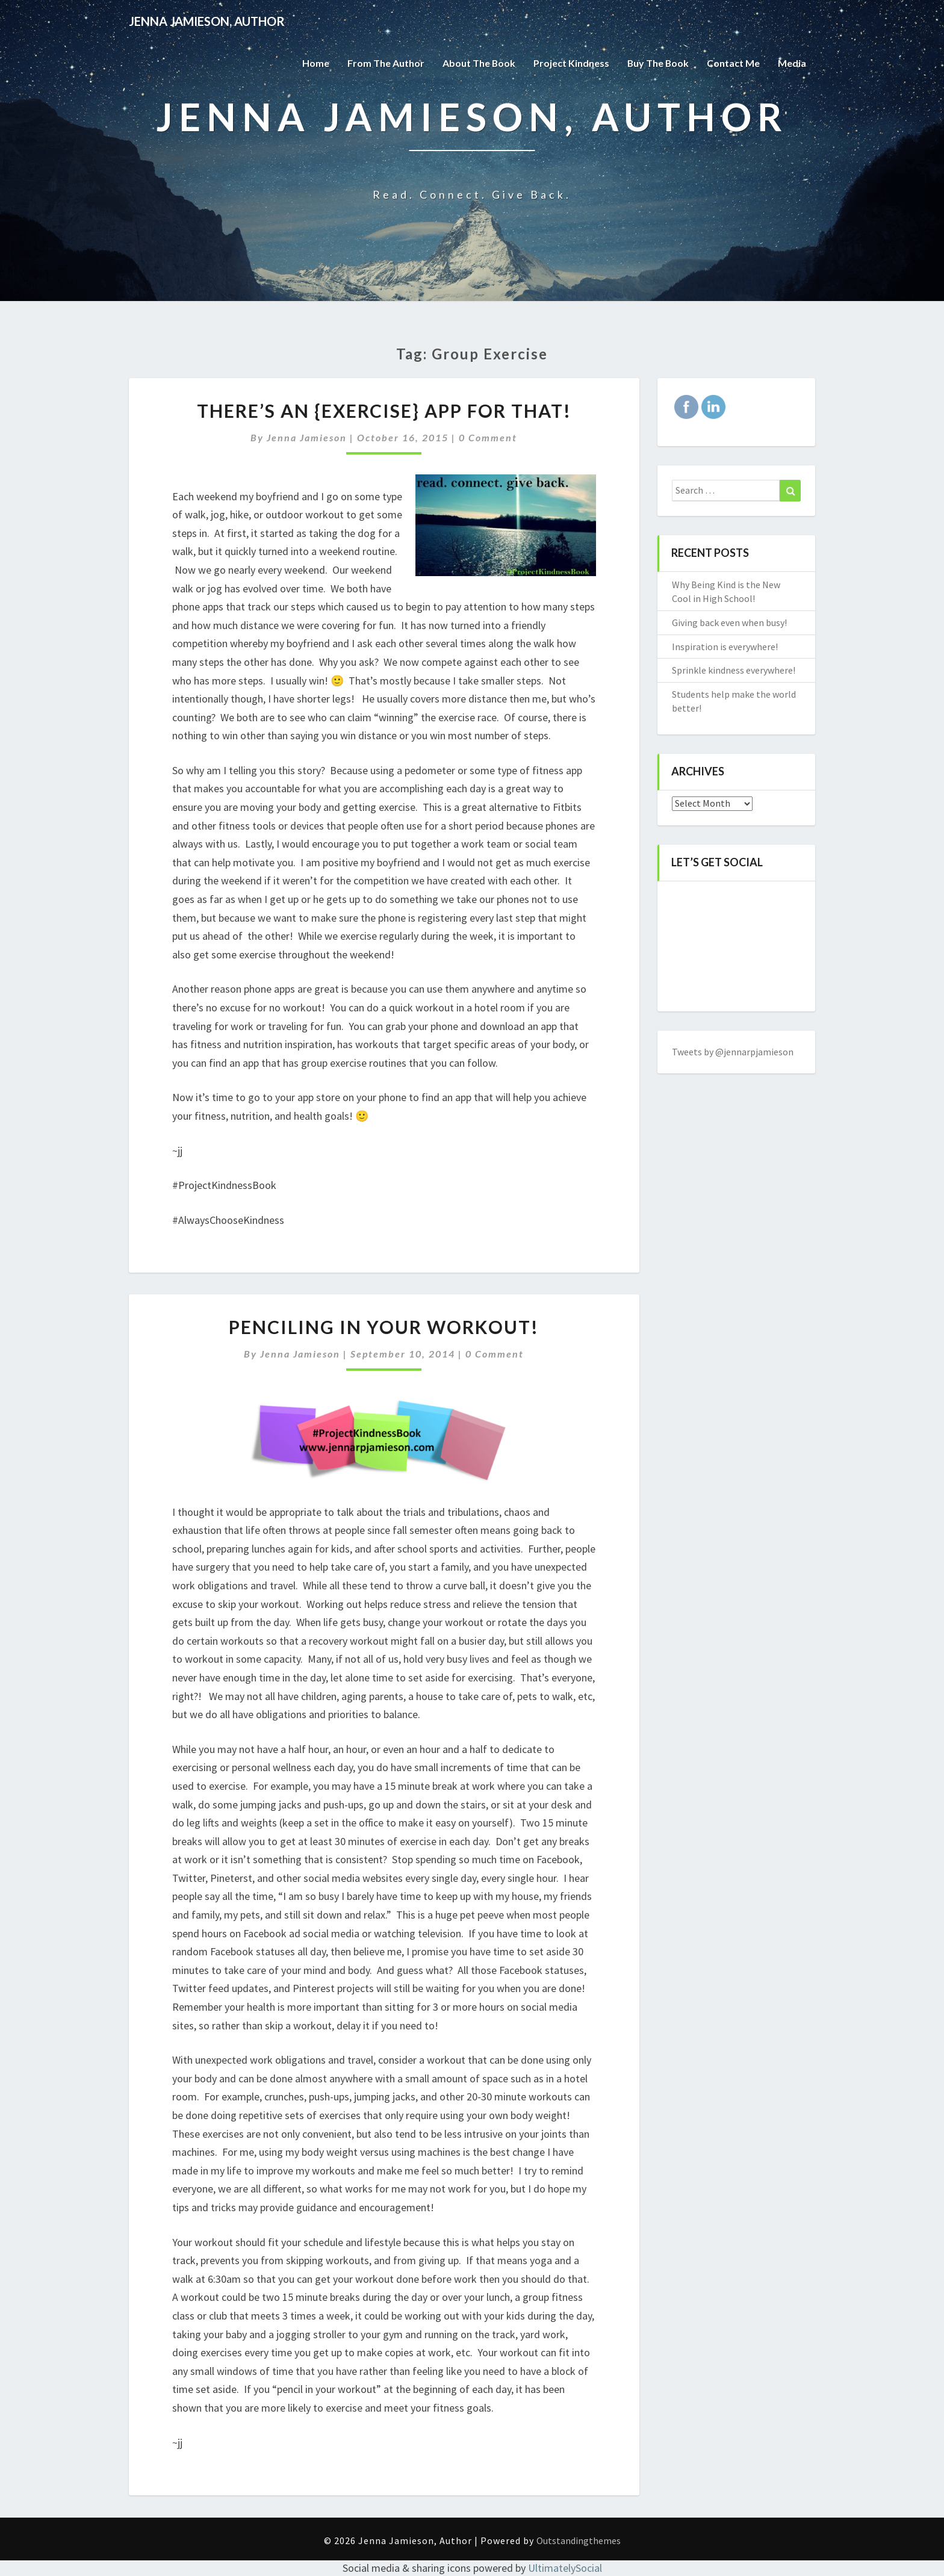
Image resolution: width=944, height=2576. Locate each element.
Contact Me (733, 63)
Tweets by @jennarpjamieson (732, 1052)
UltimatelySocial (565, 2568)
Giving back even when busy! (729, 622)
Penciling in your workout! (384, 1327)
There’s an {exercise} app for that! (384, 410)
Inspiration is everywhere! (725, 647)
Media (792, 63)
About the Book (477, 63)
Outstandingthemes (578, 2540)
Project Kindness (570, 63)
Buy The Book (657, 63)
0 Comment (488, 437)
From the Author (384, 63)
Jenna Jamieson (307, 437)
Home (314, 63)
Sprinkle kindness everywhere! (733, 670)
